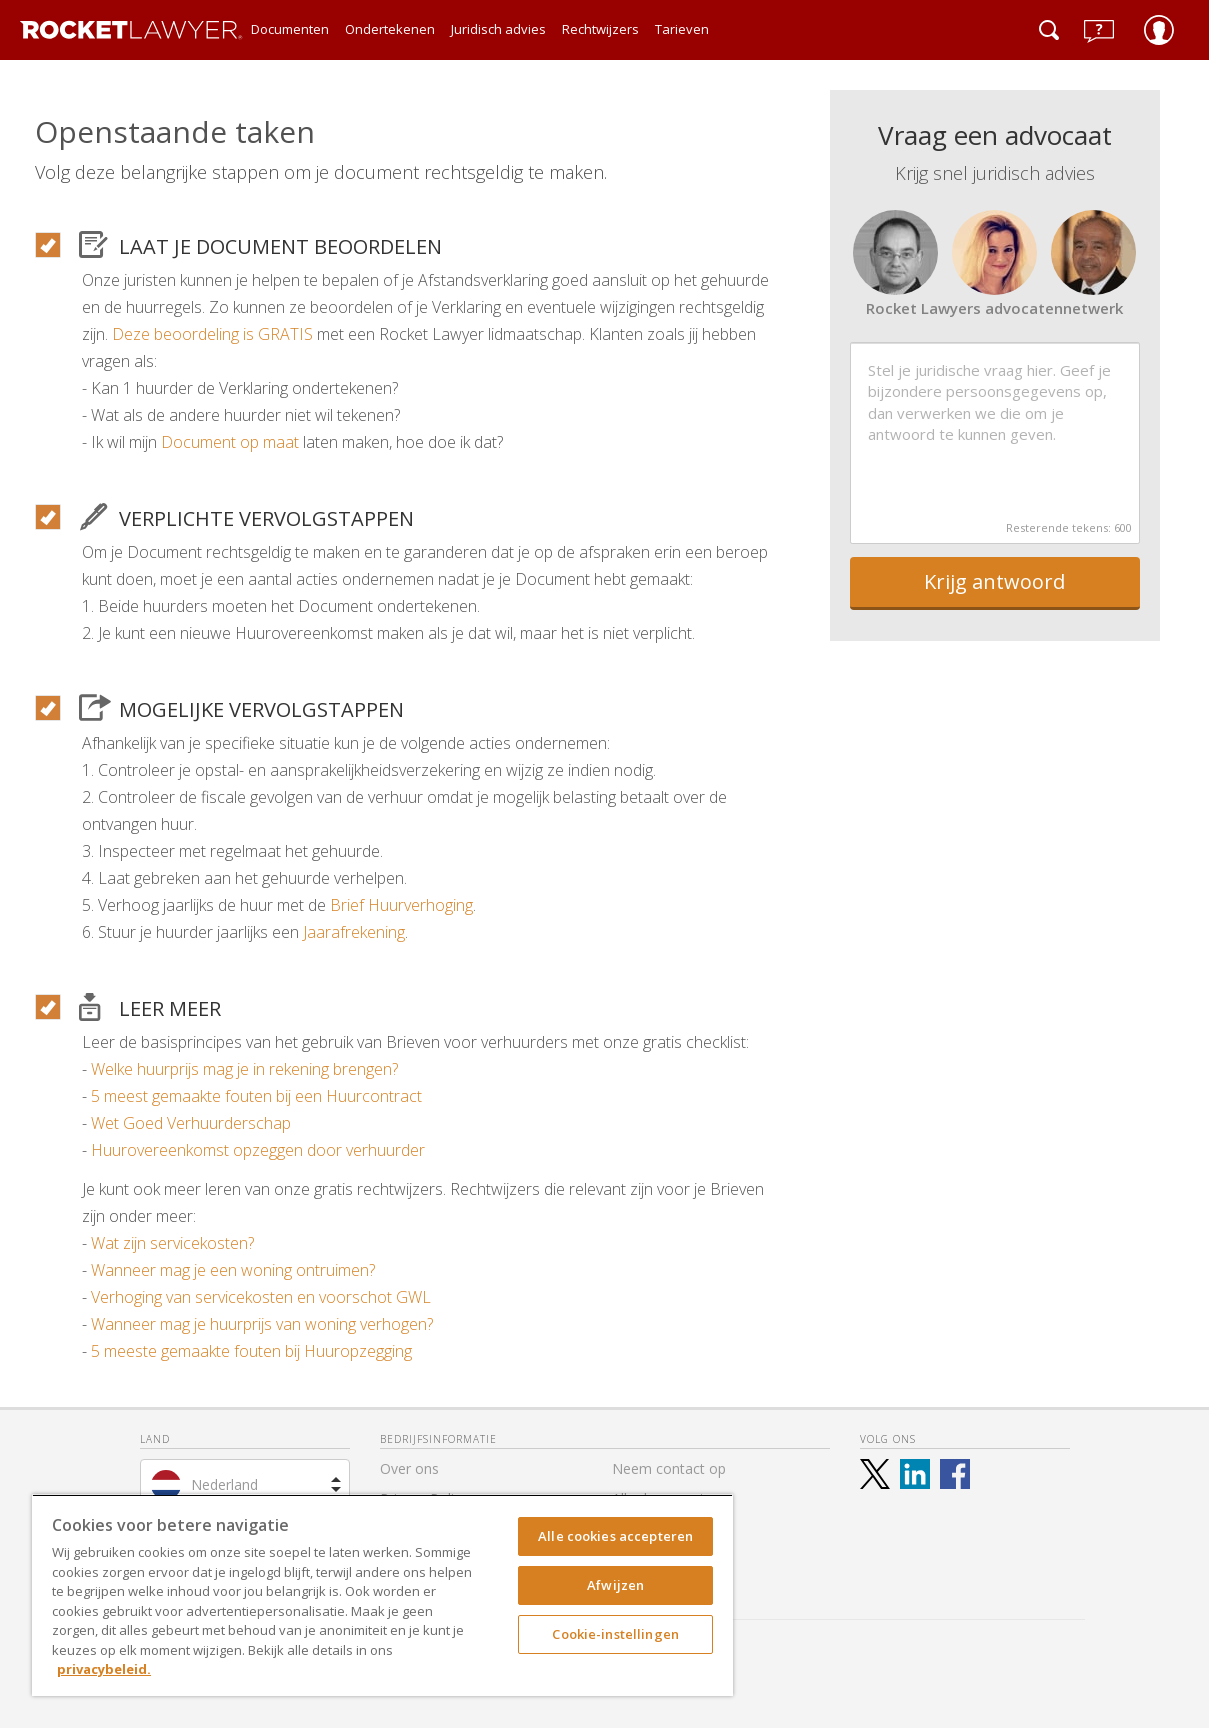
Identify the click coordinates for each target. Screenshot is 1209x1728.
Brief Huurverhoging (401, 905)
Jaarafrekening (354, 932)
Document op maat (230, 442)
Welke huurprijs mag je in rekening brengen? (244, 1069)
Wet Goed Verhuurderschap (191, 1123)
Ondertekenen (390, 29)
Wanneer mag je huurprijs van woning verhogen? (262, 1324)
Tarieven (682, 29)
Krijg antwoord (994, 581)
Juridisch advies (498, 29)
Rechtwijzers (600, 29)
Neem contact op (669, 1468)
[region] (382, 1595)
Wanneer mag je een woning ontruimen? (233, 1270)
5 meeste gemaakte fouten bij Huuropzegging (251, 1351)
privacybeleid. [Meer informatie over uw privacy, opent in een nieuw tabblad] (104, 1669)
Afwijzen (615, 1585)
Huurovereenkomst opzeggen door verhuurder (258, 1150)
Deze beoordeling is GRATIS (212, 334)
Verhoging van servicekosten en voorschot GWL (261, 1297)
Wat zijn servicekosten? (172, 1243)
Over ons (409, 1468)
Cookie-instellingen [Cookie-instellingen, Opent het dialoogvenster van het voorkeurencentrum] (615, 1634)
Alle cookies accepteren (615, 1536)
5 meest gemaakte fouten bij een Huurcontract (256, 1096)
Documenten (290, 29)
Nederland (224, 1484)
